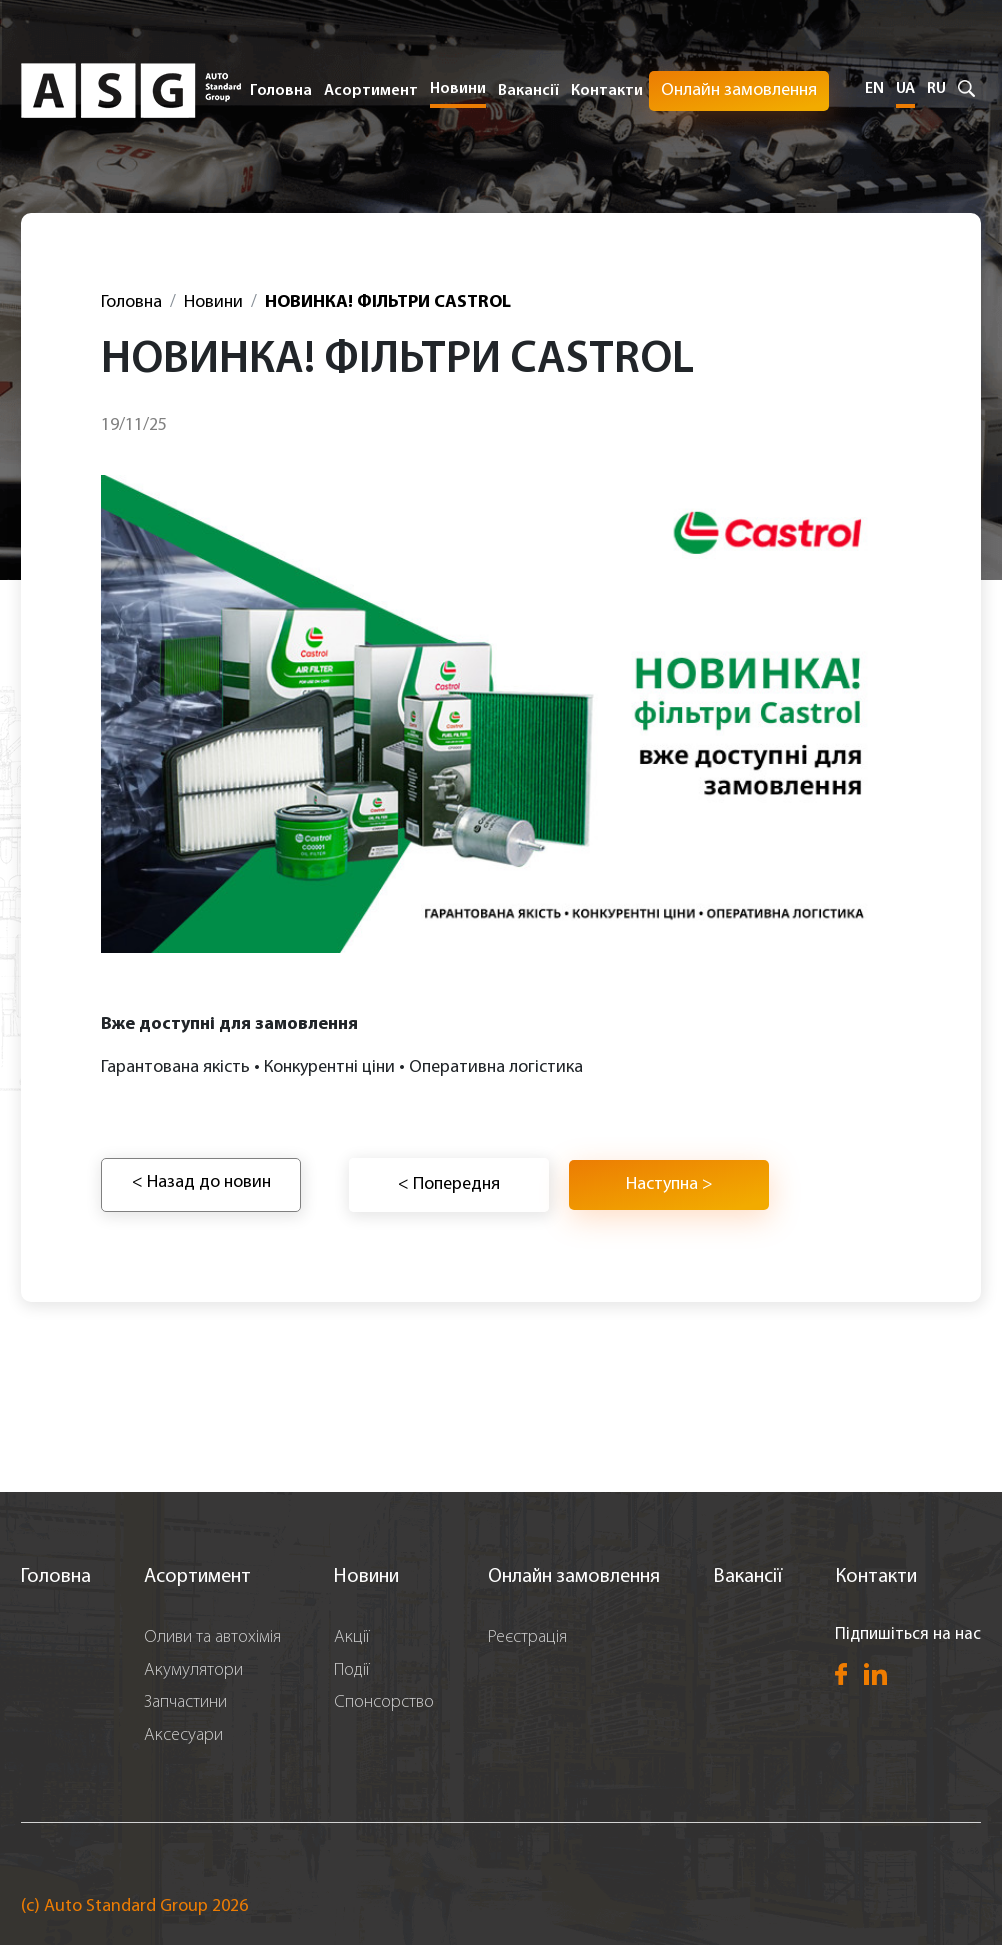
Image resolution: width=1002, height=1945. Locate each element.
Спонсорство (384, 1702)
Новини (458, 89)
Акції (351, 1637)
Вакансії (528, 91)
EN (874, 89)
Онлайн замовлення (739, 90)
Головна (281, 91)
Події (351, 1670)
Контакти (607, 91)
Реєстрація (527, 1637)
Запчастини (185, 1702)
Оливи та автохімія (212, 1637)
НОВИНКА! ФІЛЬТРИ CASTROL (388, 302)
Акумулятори (193, 1670)
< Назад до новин (201, 1182)
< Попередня (449, 1184)
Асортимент (197, 1577)
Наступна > (669, 1184)
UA (905, 89)
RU (936, 89)
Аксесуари (183, 1735)
